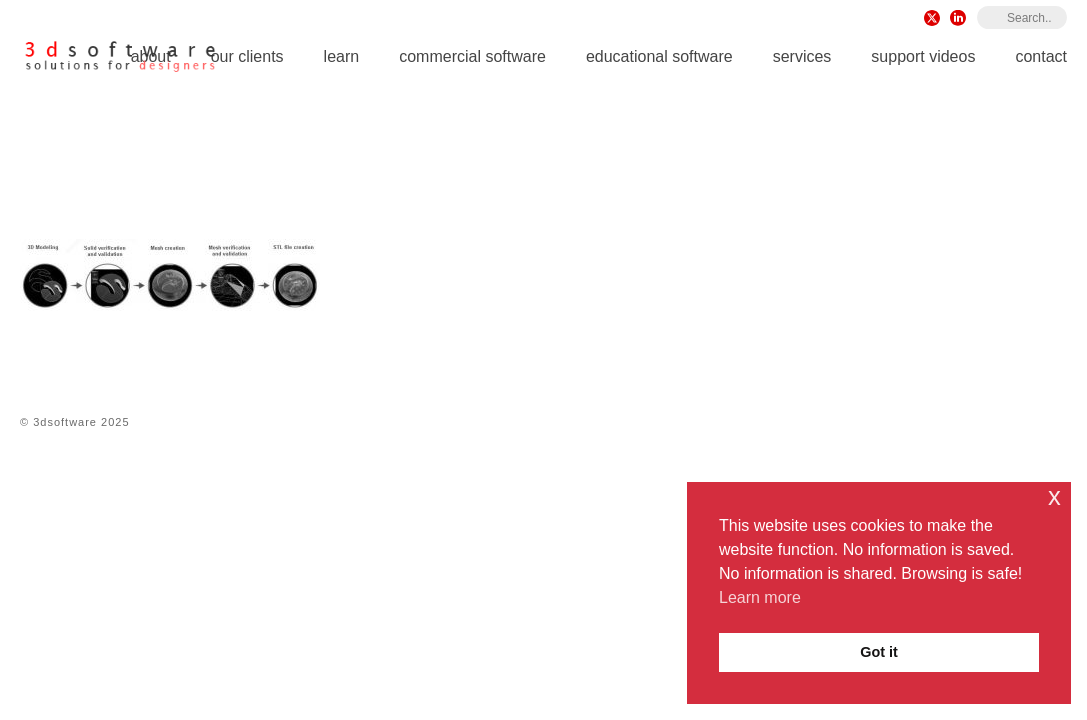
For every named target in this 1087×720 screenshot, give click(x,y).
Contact (1041, 56)
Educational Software (659, 56)
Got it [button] (879, 652)
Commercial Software (472, 56)
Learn (342, 56)
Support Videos (923, 56)
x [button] (1054, 496)
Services (802, 56)
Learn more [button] (760, 597)
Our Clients (247, 56)
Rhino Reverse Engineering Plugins (761, 170)
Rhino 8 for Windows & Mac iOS (527, 170)
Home (395, 170)
